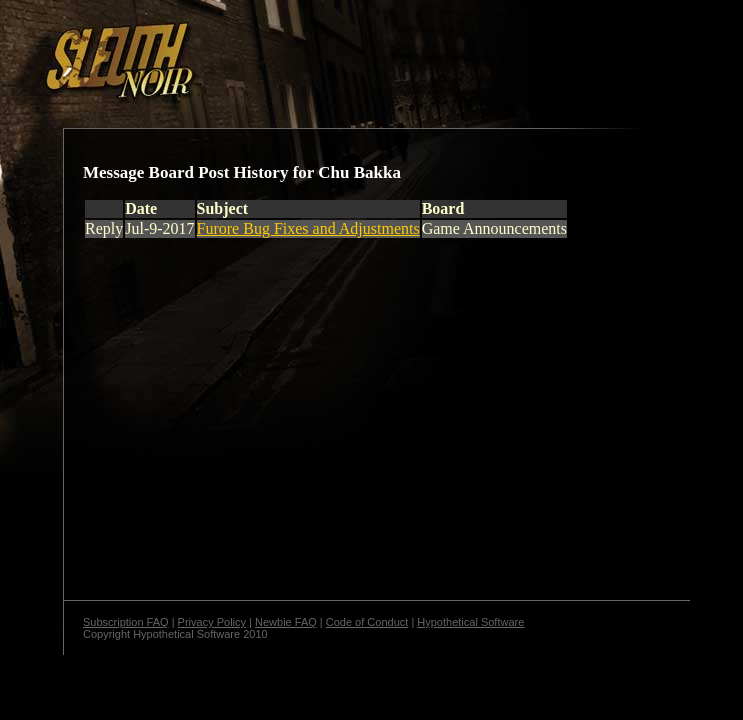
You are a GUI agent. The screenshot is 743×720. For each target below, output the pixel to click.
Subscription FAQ (126, 622)
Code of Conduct (367, 622)
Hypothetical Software (470, 622)
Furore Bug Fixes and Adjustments (308, 228)
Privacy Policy (212, 622)
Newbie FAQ (286, 622)
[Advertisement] (347, 53)
